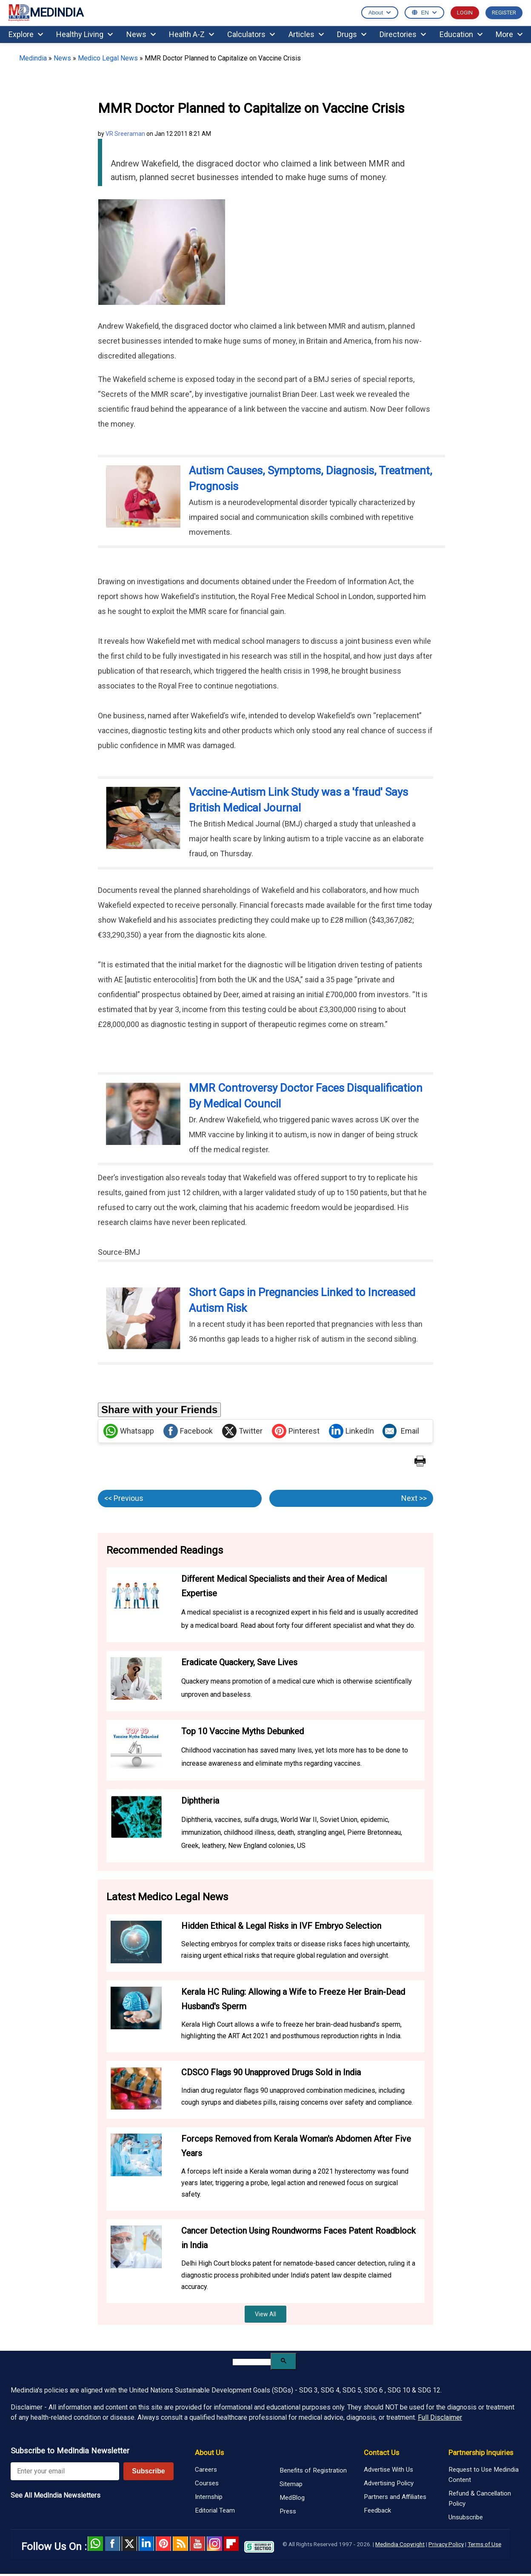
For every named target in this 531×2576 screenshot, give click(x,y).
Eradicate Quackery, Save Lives (239, 1662)
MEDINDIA (46, 13)
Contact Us (381, 2452)
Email (401, 1431)
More (509, 34)
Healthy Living (84, 34)
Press (288, 2511)
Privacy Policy (446, 2544)
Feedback (377, 2510)
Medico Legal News (108, 58)
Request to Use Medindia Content (483, 2475)
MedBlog (292, 2497)
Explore (26, 34)
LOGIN (465, 12)
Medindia (33, 58)
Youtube (197, 2543)
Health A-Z (191, 34)
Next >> (414, 1498)
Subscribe (148, 2471)
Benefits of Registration (313, 2470)
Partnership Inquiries (480, 2452)
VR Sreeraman (125, 133)
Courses (207, 2483)
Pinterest (296, 1431)
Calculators (251, 34)
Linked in (146, 2543)
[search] (252, 2362)
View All (265, 2314)
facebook (112, 2543)
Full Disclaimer (440, 2417)
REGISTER (504, 12)
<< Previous (123, 1498)
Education (461, 34)
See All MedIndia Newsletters (55, 2495)
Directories (403, 34)
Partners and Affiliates (395, 2497)
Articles (306, 34)
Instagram (214, 2543)
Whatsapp (128, 1431)
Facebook (188, 1431)
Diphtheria (200, 1801)
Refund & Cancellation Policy (479, 2498)
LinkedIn (351, 1431)
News (141, 34)
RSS (180, 2543)
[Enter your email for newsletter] (65, 2471)
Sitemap (291, 2484)
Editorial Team (215, 2510)
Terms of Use (484, 2544)
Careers (206, 2469)
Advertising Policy (389, 2483)
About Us (209, 2452)
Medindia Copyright (400, 2544)
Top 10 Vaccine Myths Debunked (242, 1731)
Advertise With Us (388, 2469)
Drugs (351, 34)
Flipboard (231, 2543)
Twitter (242, 1431)
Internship (209, 2497)
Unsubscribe (465, 2517)
